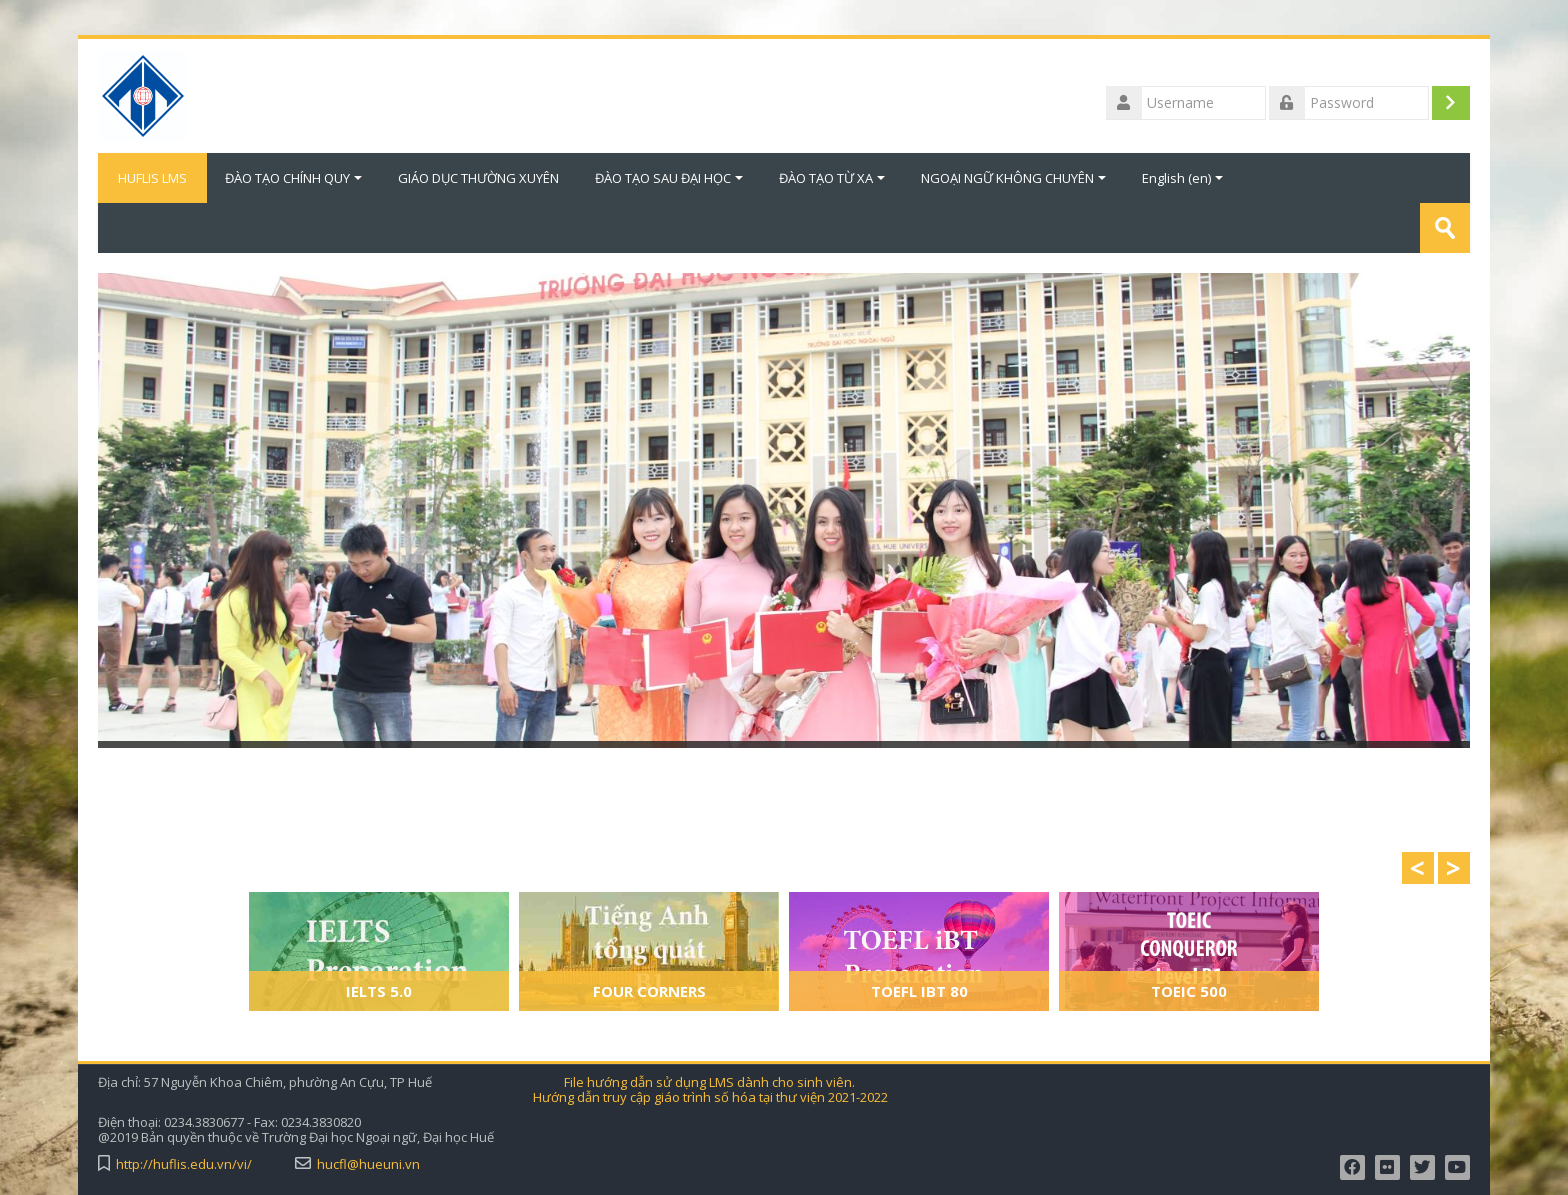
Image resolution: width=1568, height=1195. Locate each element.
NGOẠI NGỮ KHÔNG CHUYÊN (1013, 178)
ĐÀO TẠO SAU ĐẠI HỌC (669, 178)
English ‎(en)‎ (1182, 178)
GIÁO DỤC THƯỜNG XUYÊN (478, 178)
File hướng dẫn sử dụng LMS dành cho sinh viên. (709, 1082)
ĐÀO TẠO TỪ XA (832, 178)
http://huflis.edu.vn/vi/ (184, 1164)
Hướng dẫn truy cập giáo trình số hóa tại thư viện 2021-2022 (710, 1097)
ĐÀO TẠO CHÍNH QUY (293, 178)
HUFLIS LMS (152, 178)
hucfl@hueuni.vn (368, 1164)
